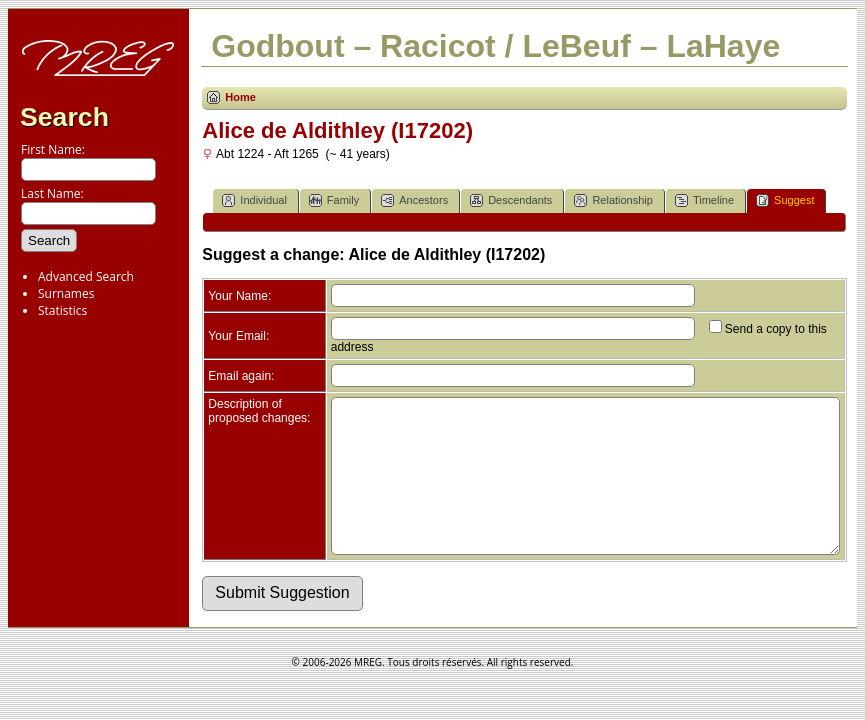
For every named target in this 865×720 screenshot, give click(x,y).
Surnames (66, 293)
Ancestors (414, 200)
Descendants (511, 200)
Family (334, 200)
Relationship (613, 200)
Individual (254, 200)
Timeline (704, 200)
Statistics (62, 310)
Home (240, 97)
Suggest (785, 200)
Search (64, 117)
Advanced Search (86, 276)
